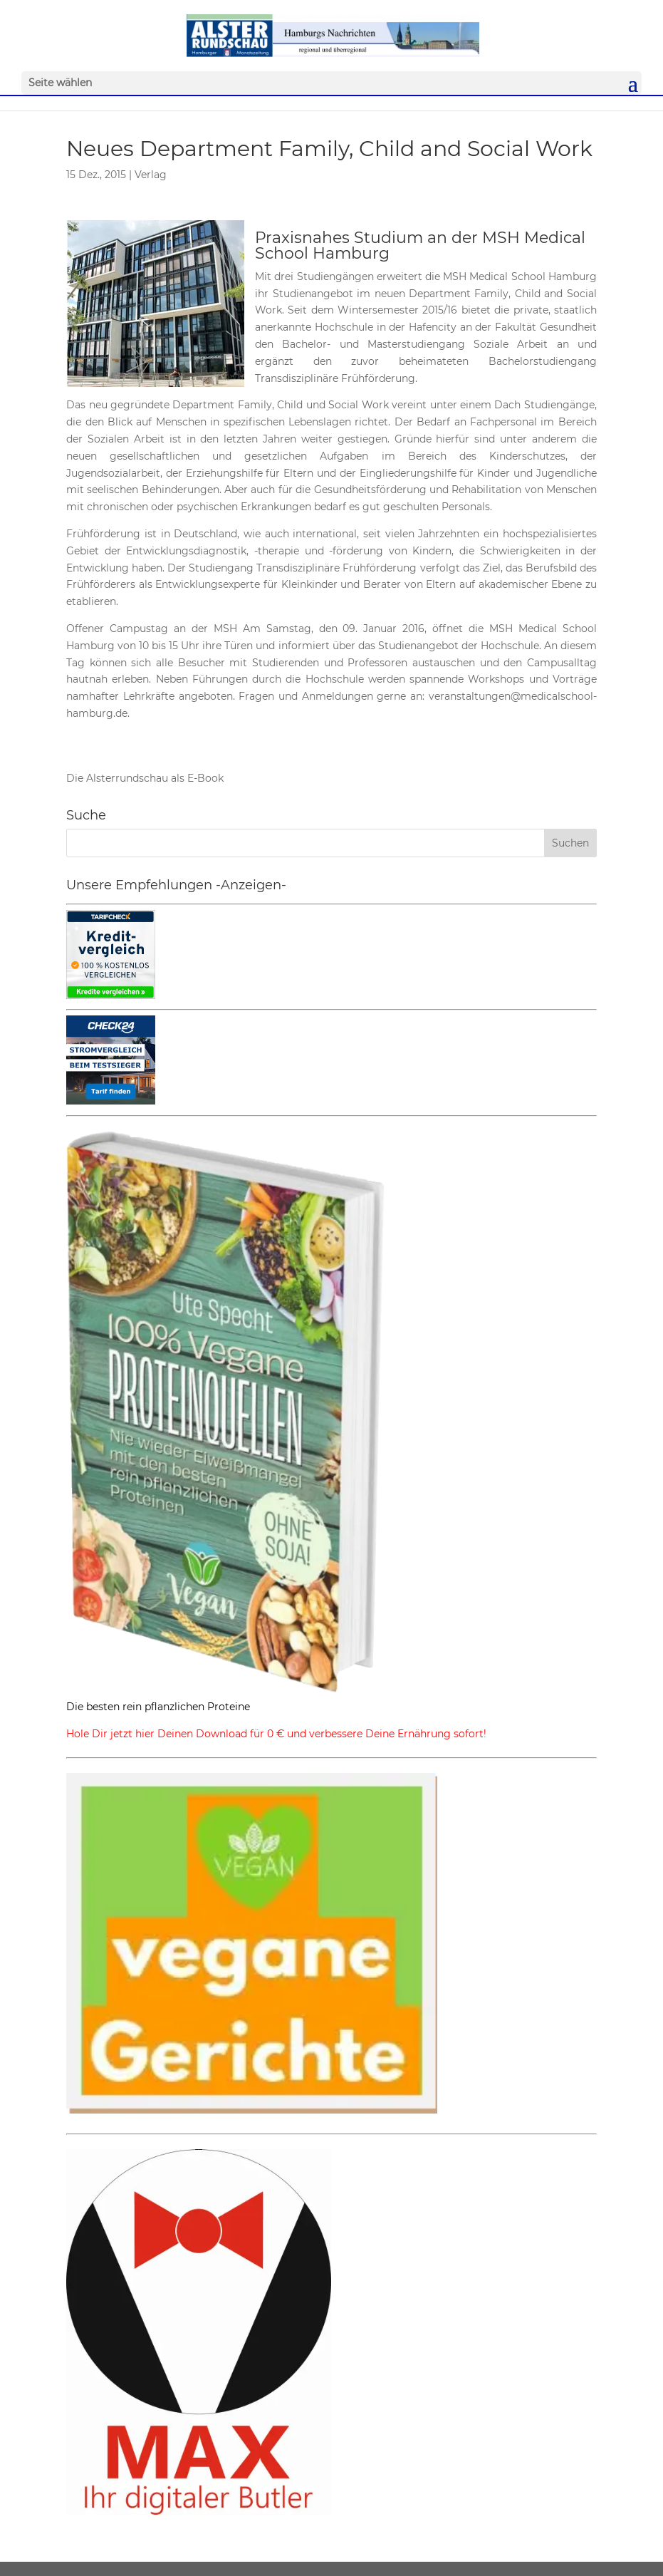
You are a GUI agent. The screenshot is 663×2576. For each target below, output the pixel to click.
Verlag (151, 174)
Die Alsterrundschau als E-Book (145, 778)
